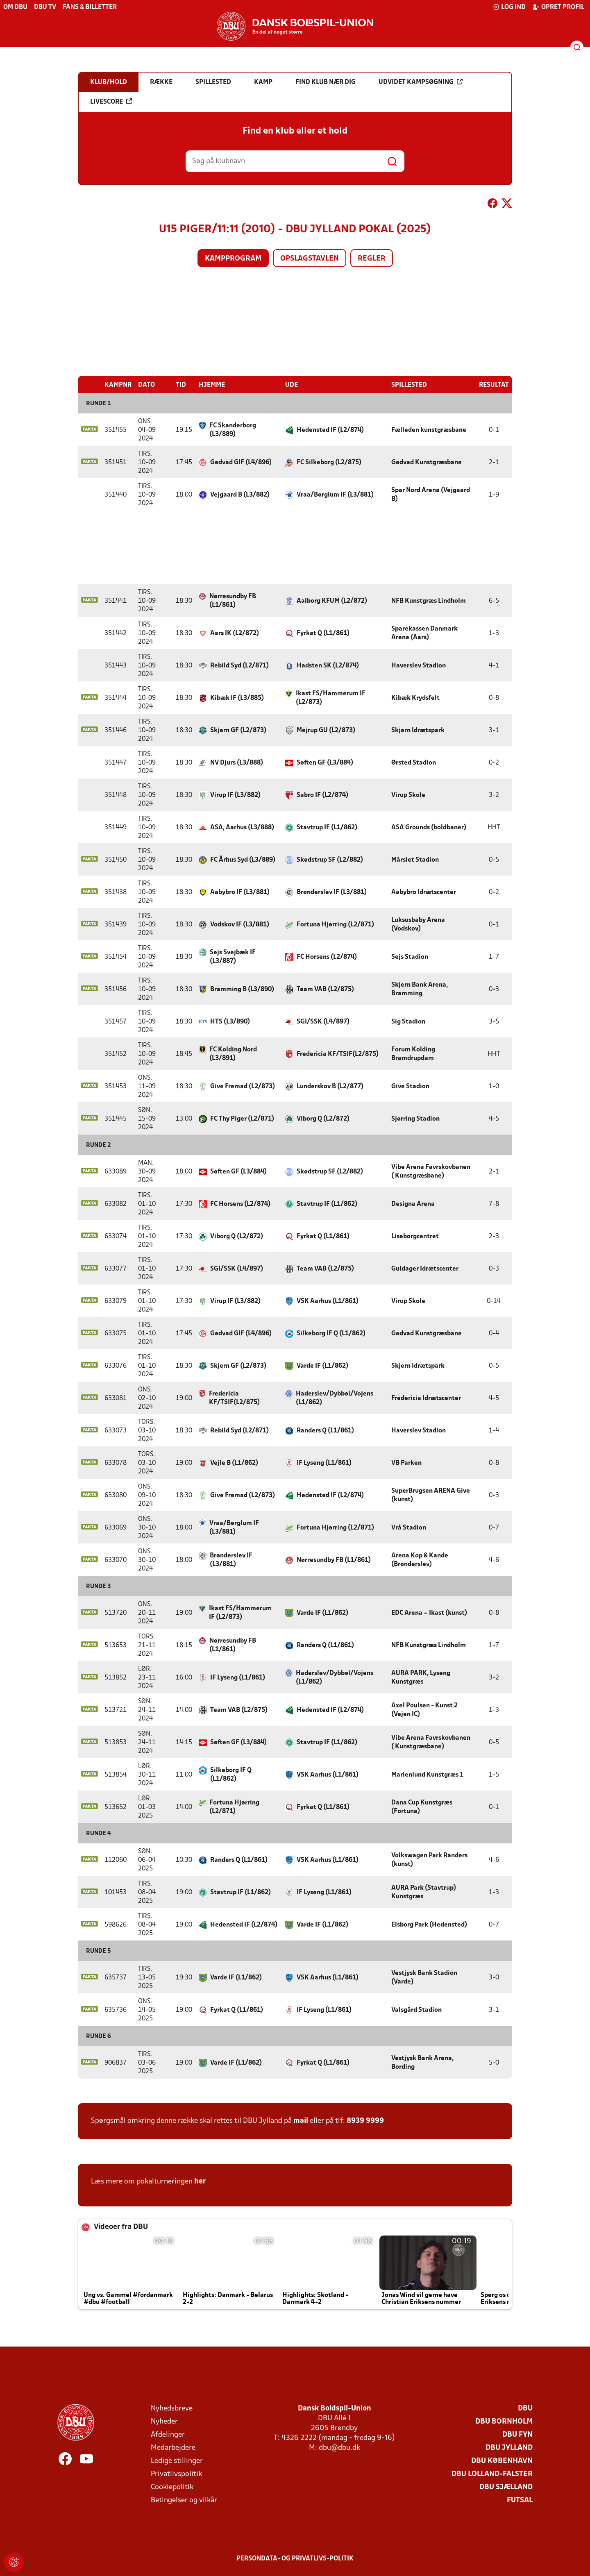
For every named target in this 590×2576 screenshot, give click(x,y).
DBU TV (45, 7)
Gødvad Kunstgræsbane (426, 462)
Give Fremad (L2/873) (242, 1086)
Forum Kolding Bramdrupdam (413, 1053)
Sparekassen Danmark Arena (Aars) (424, 633)
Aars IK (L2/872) (234, 633)
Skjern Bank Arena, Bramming (419, 989)
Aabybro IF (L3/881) (240, 892)
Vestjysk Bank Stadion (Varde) (424, 1977)
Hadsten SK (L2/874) (328, 665)
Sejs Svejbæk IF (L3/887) (233, 956)
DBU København (502, 2460)
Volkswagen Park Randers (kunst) (429, 1859)
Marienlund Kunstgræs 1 (427, 1774)
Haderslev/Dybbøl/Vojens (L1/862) (334, 1398)
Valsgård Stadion (416, 2010)
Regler (372, 258)
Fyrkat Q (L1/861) (323, 633)
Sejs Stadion (409, 957)
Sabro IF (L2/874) (322, 795)
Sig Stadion (408, 1021)
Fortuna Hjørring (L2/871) (335, 924)
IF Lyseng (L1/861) (324, 1463)
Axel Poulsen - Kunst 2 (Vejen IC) (424, 1709)
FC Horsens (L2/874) (327, 957)
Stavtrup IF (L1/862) (327, 827)
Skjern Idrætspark (418, 730)
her (200, 2181)
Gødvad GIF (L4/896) (241, 462)
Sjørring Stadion (415, 1118)
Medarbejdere (173, 2447)
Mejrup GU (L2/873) (326, 730)
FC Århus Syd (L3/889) (242, 859)
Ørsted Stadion (413, 762)
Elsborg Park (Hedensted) (429, 1924)
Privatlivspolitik (176, 2473)
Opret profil (558, 7)
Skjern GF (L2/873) (238, 730)
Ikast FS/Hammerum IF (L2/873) (330, 697)
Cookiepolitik (172, 2486)
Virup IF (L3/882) (235, 795)
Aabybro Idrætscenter (423, 892)
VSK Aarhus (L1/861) (328, 1301)
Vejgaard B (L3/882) (240, 494)
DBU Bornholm (504, 2421)
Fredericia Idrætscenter (426, 1398)
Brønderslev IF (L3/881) (332, 892)
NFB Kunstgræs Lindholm (428, 601)
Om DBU (15, 7)
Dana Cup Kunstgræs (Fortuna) (421, 1807)
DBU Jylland (509, 2447)
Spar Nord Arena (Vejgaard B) (430, 494)
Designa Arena (413, 1204)
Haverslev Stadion (418, 665)
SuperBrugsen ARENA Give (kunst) (430, 1495)
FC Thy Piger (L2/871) (242, 1118)
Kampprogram (233, 258)
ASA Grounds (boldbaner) (428, 827)
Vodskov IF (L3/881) (239, 924)
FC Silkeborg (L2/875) (329, 462)
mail (300, 2120)
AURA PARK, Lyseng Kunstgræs (420, 1677)
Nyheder (164, 2421)
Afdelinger (168, 2434)
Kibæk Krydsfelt (415, 698)
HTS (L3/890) (230, 1021)
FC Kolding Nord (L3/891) (233, 1053)
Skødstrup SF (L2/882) (330, 859)
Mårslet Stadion (415, 859)
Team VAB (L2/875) (325, 989)
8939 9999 (365, 2120)
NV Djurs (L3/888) (236, 762)
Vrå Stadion (408, 1527)
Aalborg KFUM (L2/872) (332, 601)
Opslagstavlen (309, 258)
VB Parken (406, 1463)
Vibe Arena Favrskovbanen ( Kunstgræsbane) (430, 1171)
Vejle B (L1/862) (234, 1463)
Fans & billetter (90, 7)
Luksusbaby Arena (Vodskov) (418, 924)
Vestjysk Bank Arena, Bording (422, 2062)
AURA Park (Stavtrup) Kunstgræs (423, 1892)
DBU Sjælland (506, 2486)
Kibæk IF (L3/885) (237, 698)
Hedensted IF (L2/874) (330, 430)
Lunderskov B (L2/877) (330, 1086)
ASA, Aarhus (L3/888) (242, 827)
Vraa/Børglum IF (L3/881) (335, 494)
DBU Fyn (517, 2434)
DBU (525, 2408)
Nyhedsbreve (172, 2408)
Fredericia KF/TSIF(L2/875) (338, 1054)
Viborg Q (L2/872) (323, 1118)
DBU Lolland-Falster (492, 2473)
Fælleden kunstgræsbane (428, 430)
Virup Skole (408, 795)
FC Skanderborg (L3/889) (232, 429)
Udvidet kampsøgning (421, 82)
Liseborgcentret (415, 1236)
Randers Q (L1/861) (325, 1430)
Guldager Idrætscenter (424, 1268)
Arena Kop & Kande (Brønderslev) (419, 1559)
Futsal (520, 2500)
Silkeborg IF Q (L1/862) (331, 1333)
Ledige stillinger (177, 2460)
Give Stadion (410, 1086)
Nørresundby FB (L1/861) (232, 600)
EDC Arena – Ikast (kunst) (429, 1613)
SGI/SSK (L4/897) (323, 1021)
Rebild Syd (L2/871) (239, 665)
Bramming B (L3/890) (242, 989)
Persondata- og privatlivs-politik (295, 2558)
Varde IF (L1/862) (322, 1366)
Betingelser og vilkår (184, 2500)
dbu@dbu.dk (339, 2447)
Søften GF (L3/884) (325, 762)
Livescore (111, 101)
